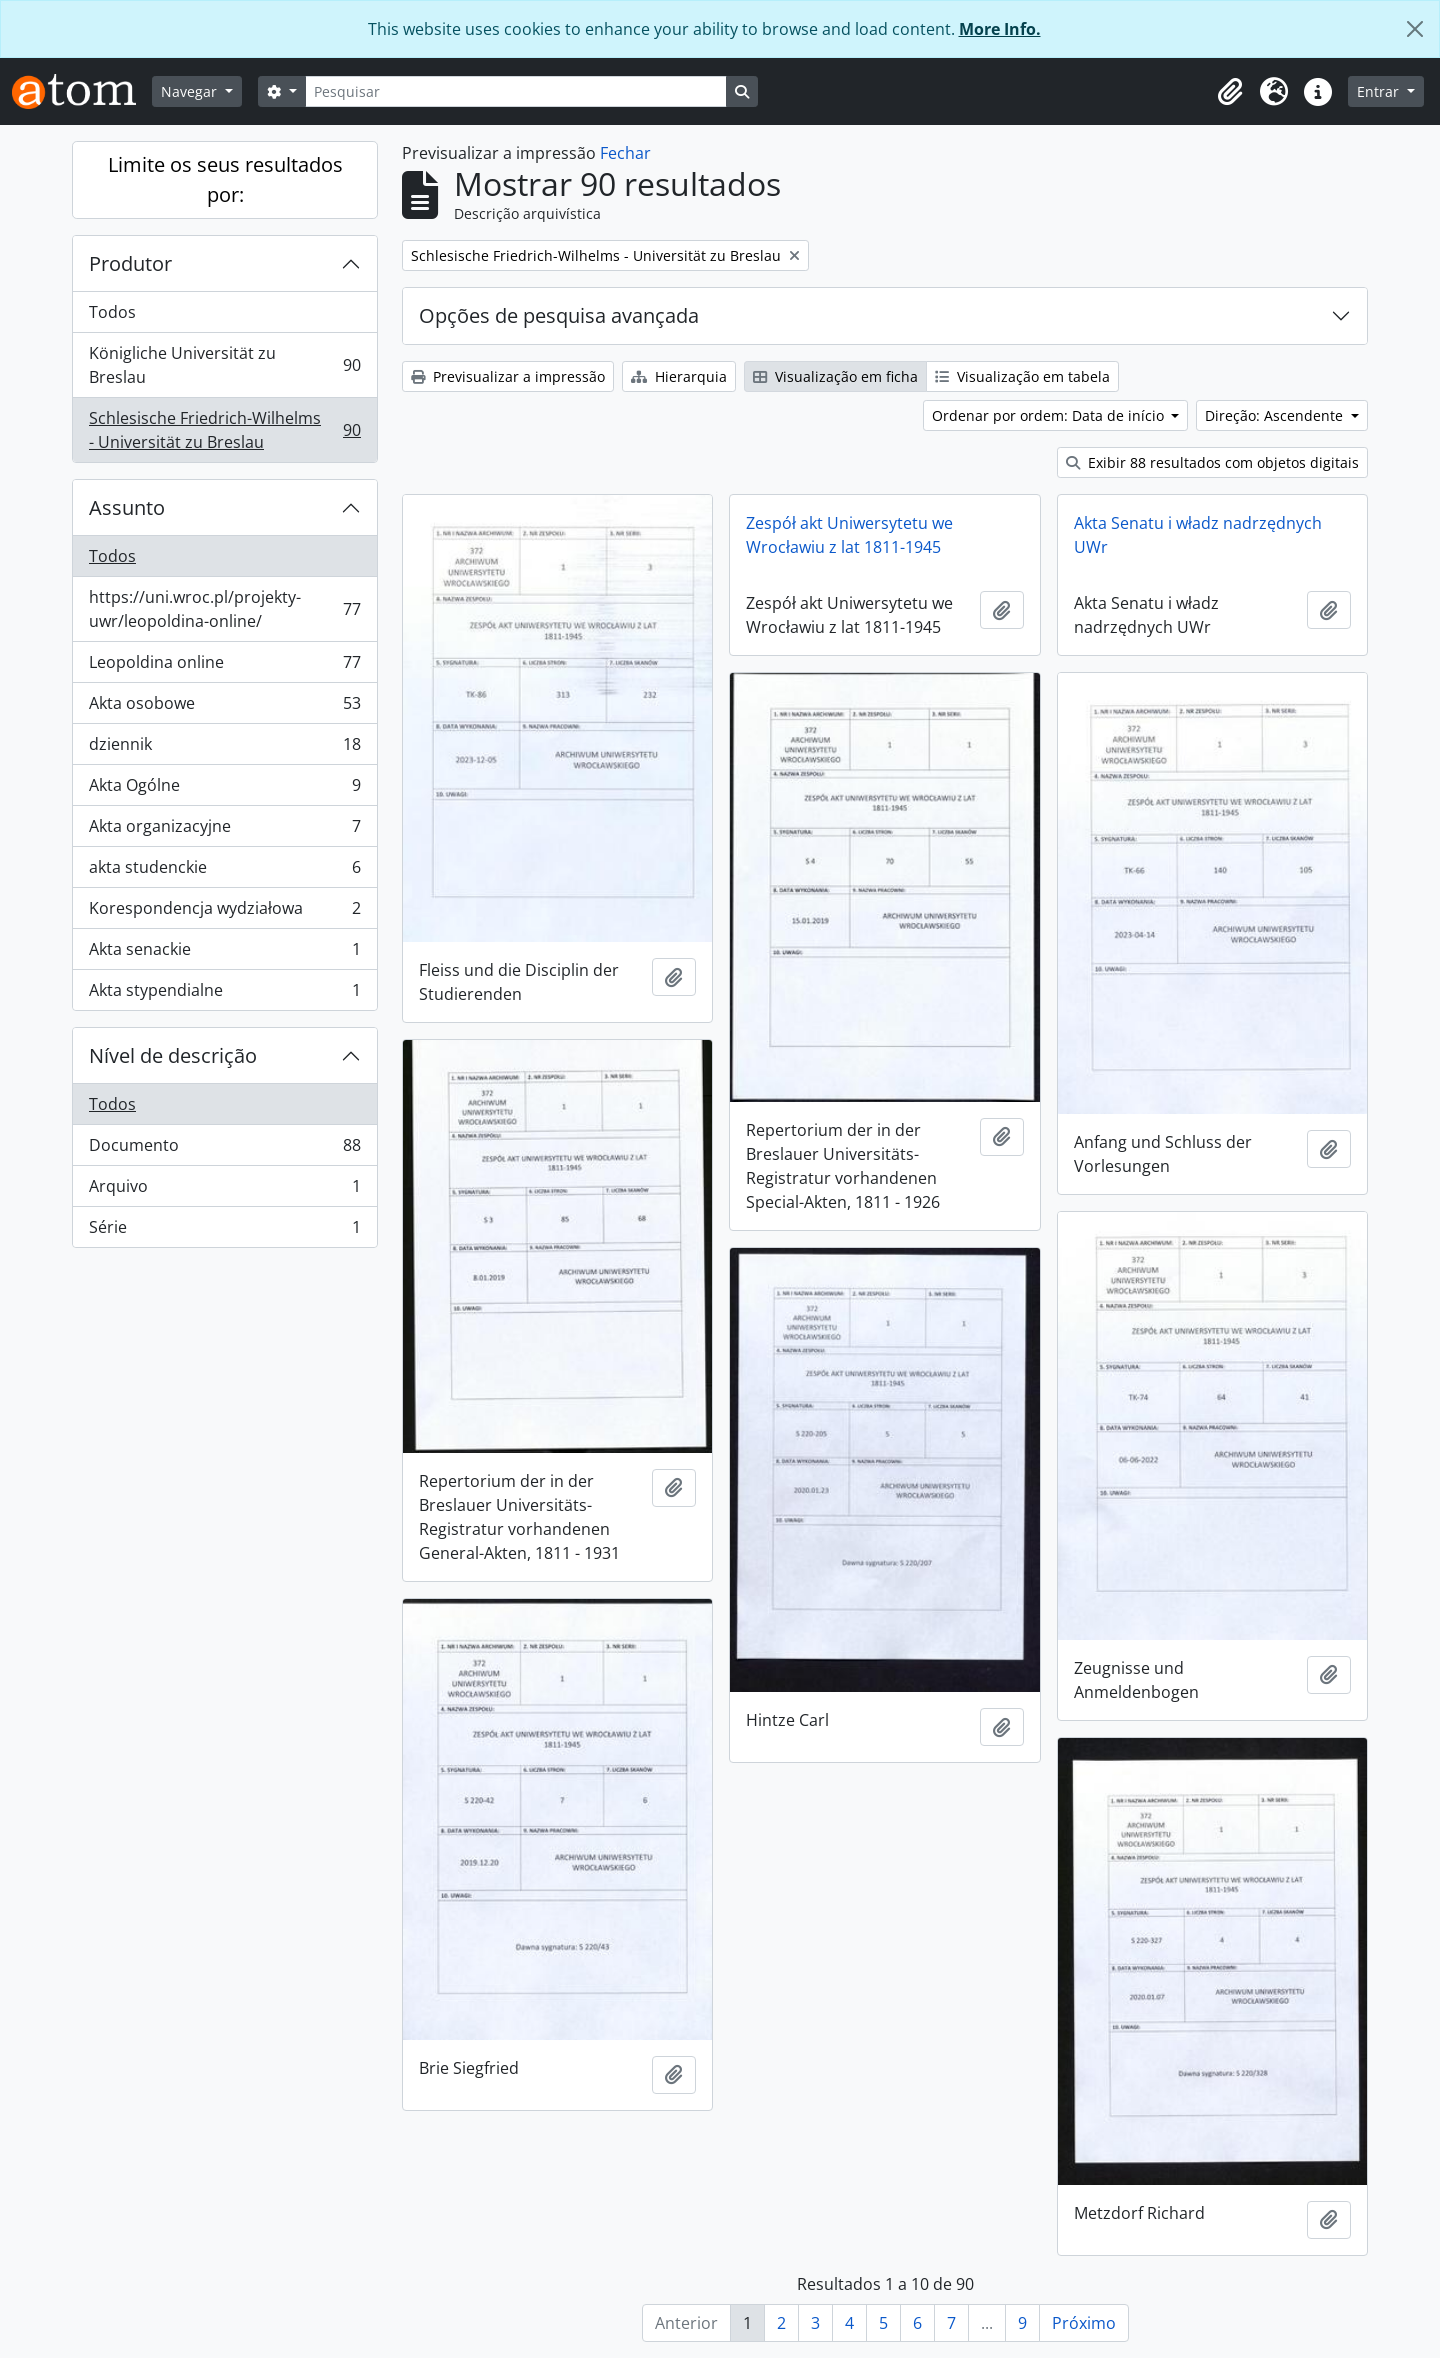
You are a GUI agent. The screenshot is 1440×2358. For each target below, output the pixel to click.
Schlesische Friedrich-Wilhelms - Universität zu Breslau (224, 430)
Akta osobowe (224, 707)
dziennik (224, 748)
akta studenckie (224, 871)
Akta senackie (224, 953)
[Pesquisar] (516, 91)
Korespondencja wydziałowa (224, 912)
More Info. (1000, 29)
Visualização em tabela (1022, 376)
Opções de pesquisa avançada (559, 315)
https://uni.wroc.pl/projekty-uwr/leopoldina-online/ (224, 609)
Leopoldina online (224, 666)
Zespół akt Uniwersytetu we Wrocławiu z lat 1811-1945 (849, 535)
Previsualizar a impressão (508, 376)
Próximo (1084, 2323)
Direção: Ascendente (1276, 415)
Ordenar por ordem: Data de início (1050, 415)
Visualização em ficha (835, 376)
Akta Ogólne (224, 789)
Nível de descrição (173, 1055)
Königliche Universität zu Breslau (224, 365)
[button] (1230, 92)
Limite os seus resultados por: (225, 179)
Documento (224, 1149)
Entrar (1380, 91)
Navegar (191, 91)
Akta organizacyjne (224, 830)
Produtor (130, 263)
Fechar (625, 153)
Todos (112, 312)
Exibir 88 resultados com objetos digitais (1212, 462)
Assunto (127, 507)
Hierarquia (679, 376)
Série (224, 1231)
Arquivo (224, 1190)
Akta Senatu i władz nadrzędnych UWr (1198, 535)
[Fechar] (1415, 29)
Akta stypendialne (224, 994)
